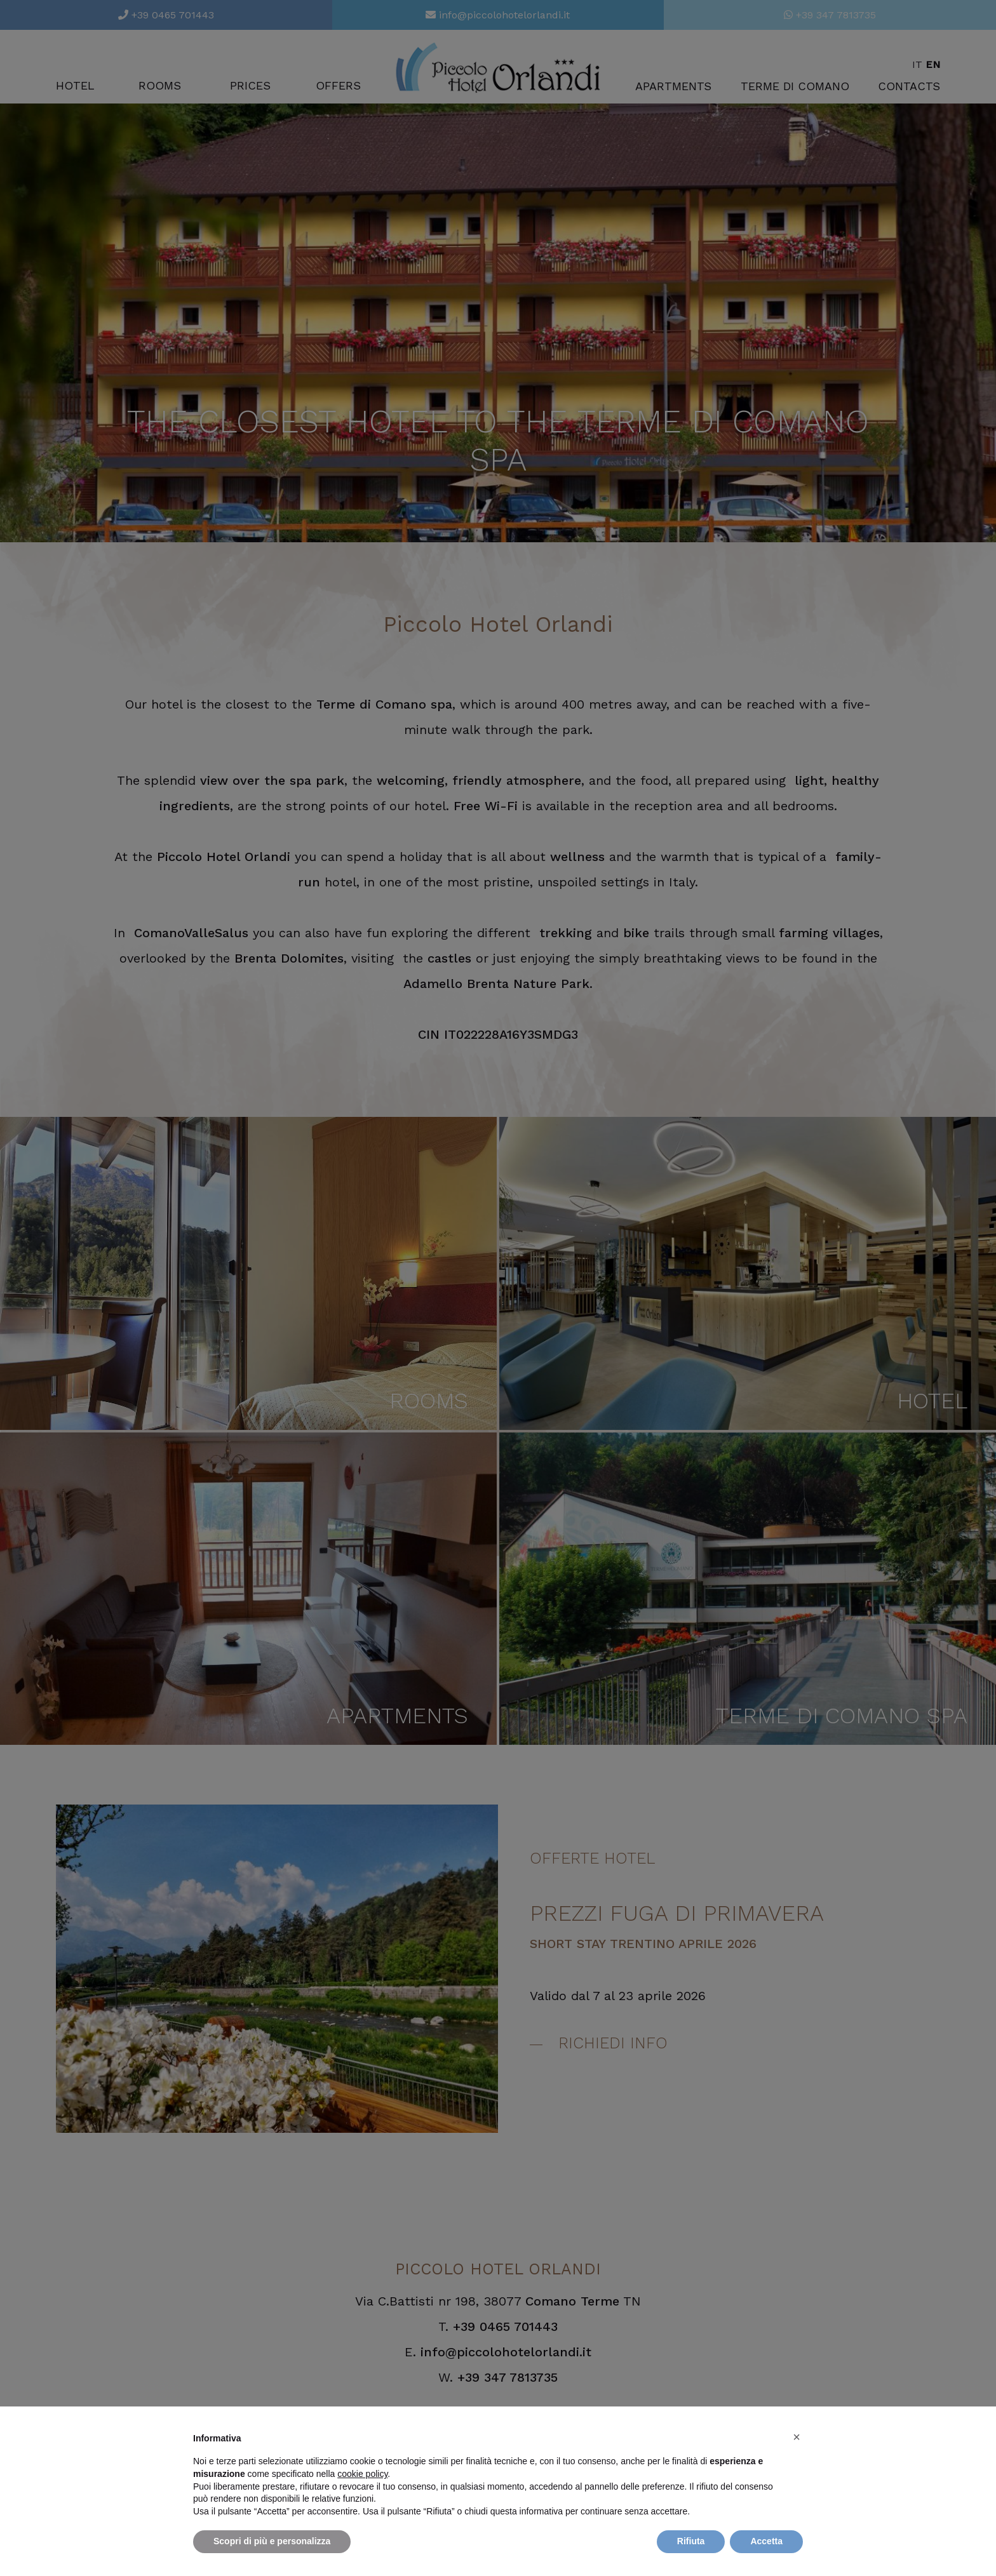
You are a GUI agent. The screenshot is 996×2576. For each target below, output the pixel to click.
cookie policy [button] (362, 2474)
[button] (796, 2437)
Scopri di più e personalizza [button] (271, 2541)
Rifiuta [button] (691, 2541)
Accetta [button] (766, 2541)
